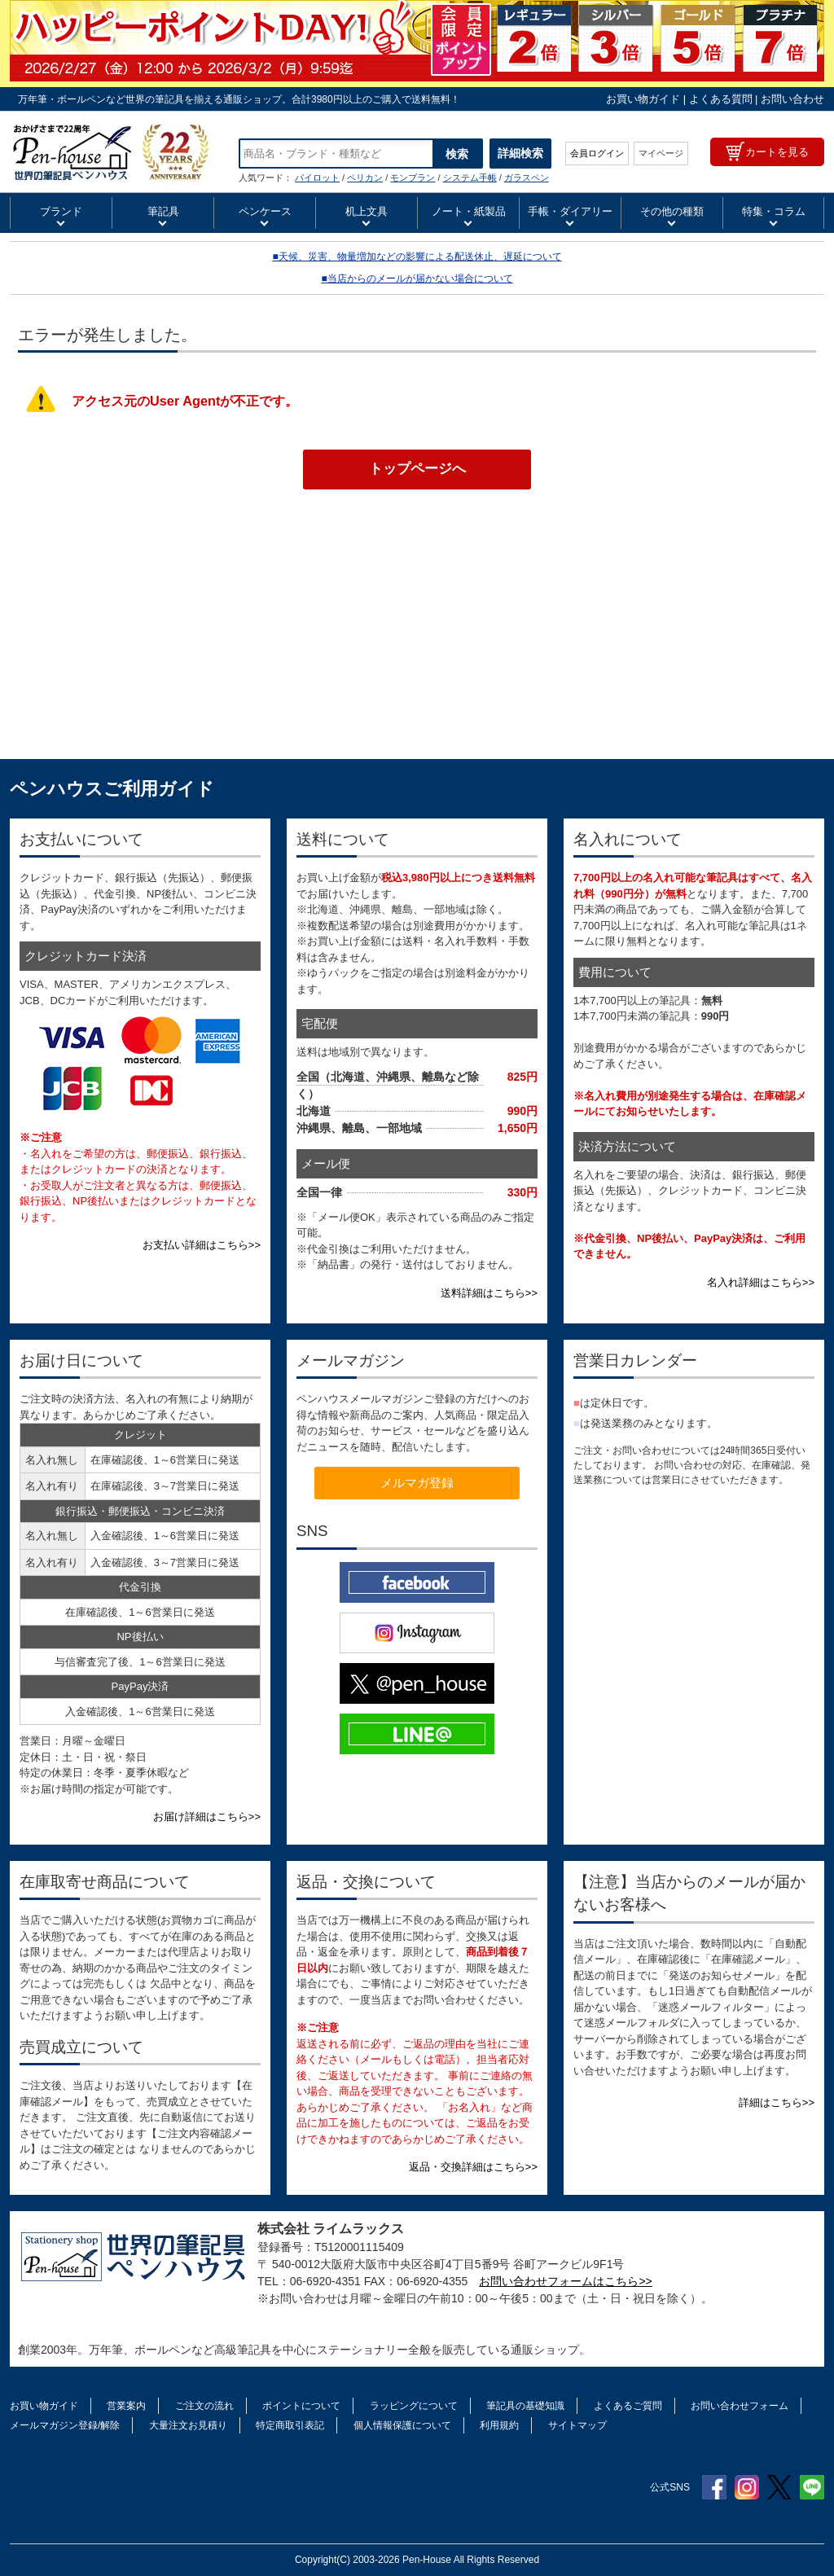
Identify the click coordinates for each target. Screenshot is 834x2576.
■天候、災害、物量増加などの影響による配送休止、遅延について (416, 256)
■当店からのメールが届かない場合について (416, 278)
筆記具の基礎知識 (525, 2405)
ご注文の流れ (204, 2405)
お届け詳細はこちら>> (207, 1816)
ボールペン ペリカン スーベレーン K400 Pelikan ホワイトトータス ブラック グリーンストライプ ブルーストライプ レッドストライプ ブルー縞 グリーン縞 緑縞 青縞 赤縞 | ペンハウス (112, 152)
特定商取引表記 (290, 2425)
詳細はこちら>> (776, 2102)
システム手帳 (470, 177)
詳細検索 (520, 153)
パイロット (317, 177)
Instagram (747, 2487)
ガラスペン (526, 177)
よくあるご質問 (628, 2405)
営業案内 (126, 2405)
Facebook (714, 2487)
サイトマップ (577, 2425)
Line (812, 2487)
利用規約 (499, 2425)
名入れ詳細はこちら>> (760, 1282)
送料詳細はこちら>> (489, 1293)
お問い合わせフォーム (739, 2405)
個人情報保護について (402, 2425)
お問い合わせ (792, 99)
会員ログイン (597, 153)
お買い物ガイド (643, 99)
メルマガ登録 (417, 1483)
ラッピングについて (414, 2405)
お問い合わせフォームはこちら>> (565, 2281)
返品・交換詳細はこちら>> (473, 2167)
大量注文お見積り (188, 2425)
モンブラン (412, 177)
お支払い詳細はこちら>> (202, 1245)
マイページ (661, 153)
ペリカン (365, 177)
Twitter (779, 2487)
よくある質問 (721, 99)
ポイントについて (301, 2405)
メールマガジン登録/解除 (65, 2425)
